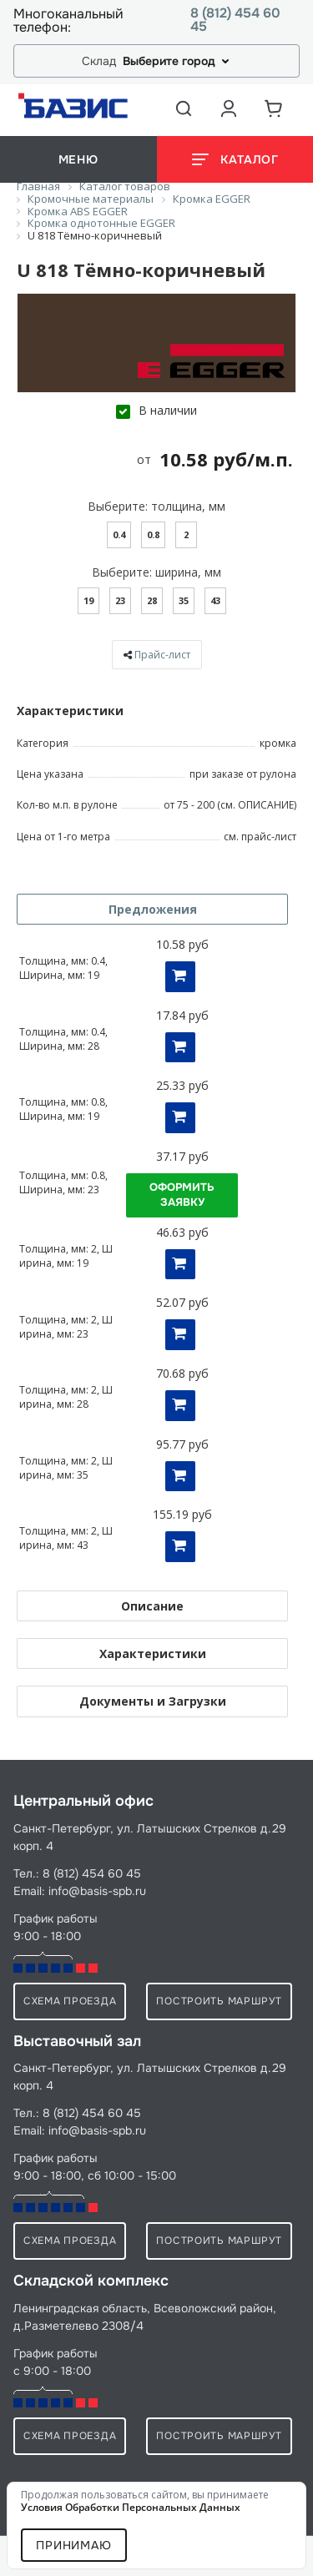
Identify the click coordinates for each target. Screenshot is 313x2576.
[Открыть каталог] (235, 159)
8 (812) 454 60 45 (235, 20)
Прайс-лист (162, 655)
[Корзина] (274, 108)
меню (78, 159)
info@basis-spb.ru (97, 1890)
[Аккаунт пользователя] (229, 108)
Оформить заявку (182, 1195)
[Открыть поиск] (183, 108)
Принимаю (74, 2545)
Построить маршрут (218, 2001)
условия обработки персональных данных (130, 2507)
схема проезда (69, 2001)
